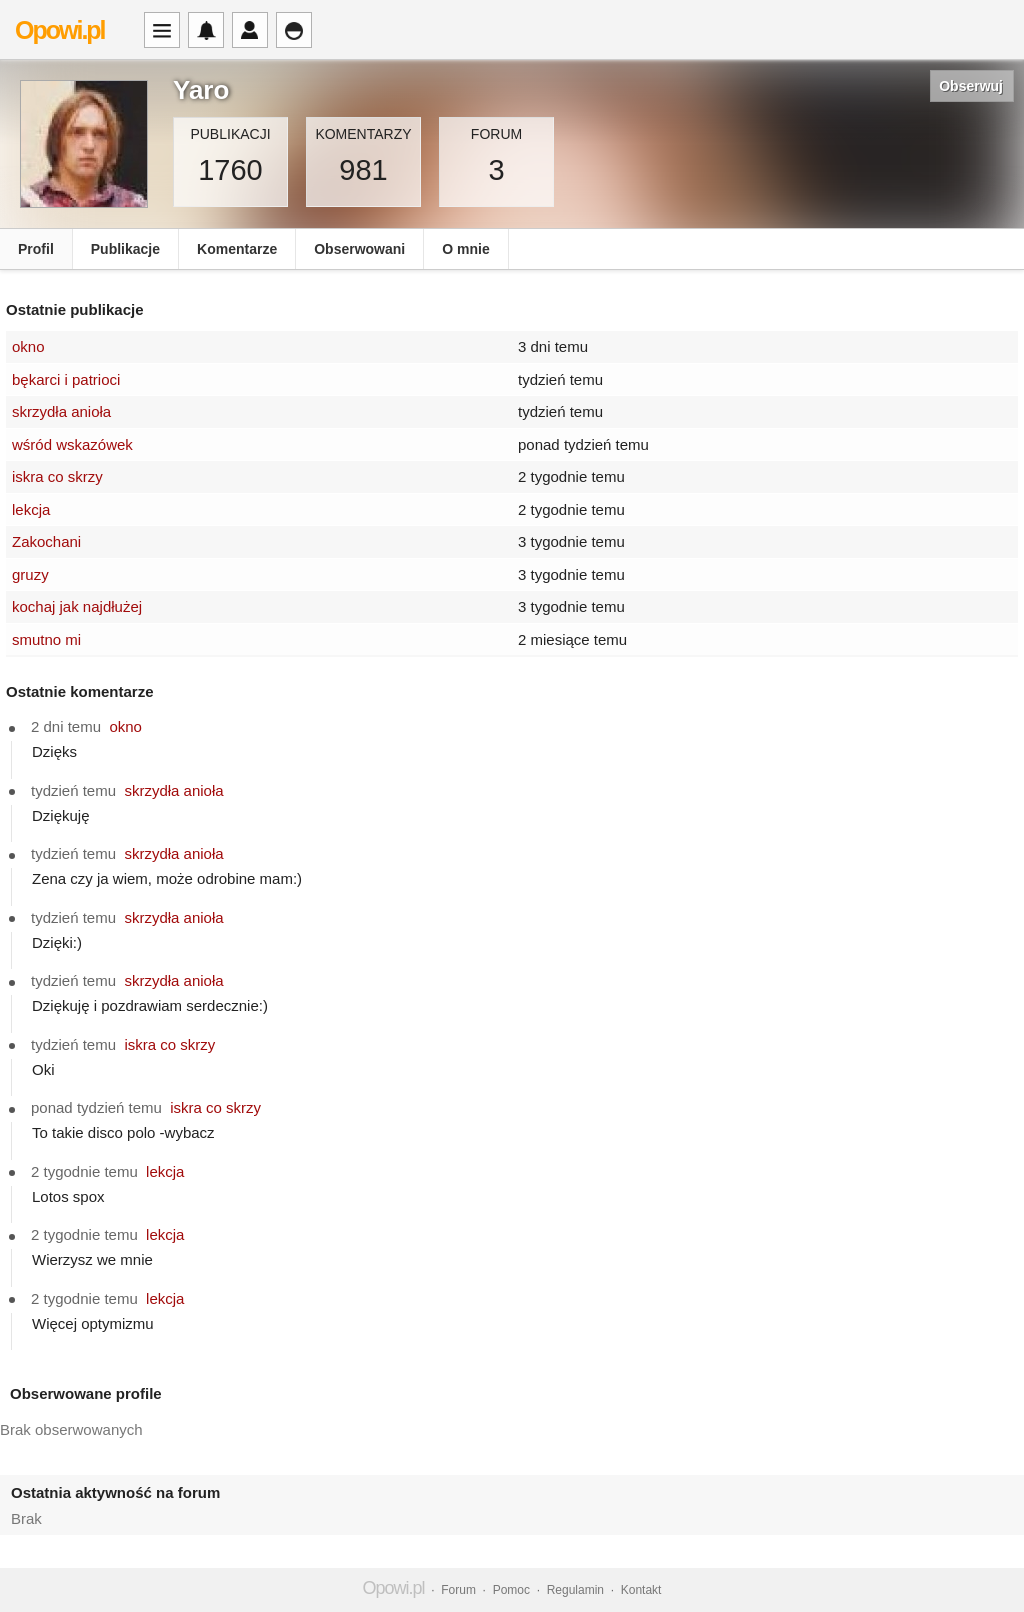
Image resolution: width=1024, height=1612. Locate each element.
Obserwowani (359, 249)
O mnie (465, 249)
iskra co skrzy (57, 476)
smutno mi (46, 639)
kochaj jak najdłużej (77, 606)
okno (28, 346)
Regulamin (575, 1590)
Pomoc (511, 1590)
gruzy (30, 574)
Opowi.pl (60, 30)
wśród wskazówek (72, 444)
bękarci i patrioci (66, 379)
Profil (36, 249)
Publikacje (125, 249)
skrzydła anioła (61, 411)
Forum (458, 1590)
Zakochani (46, 541)
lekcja (31, 509)
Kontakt (641, 1590)
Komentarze (237, 249)
